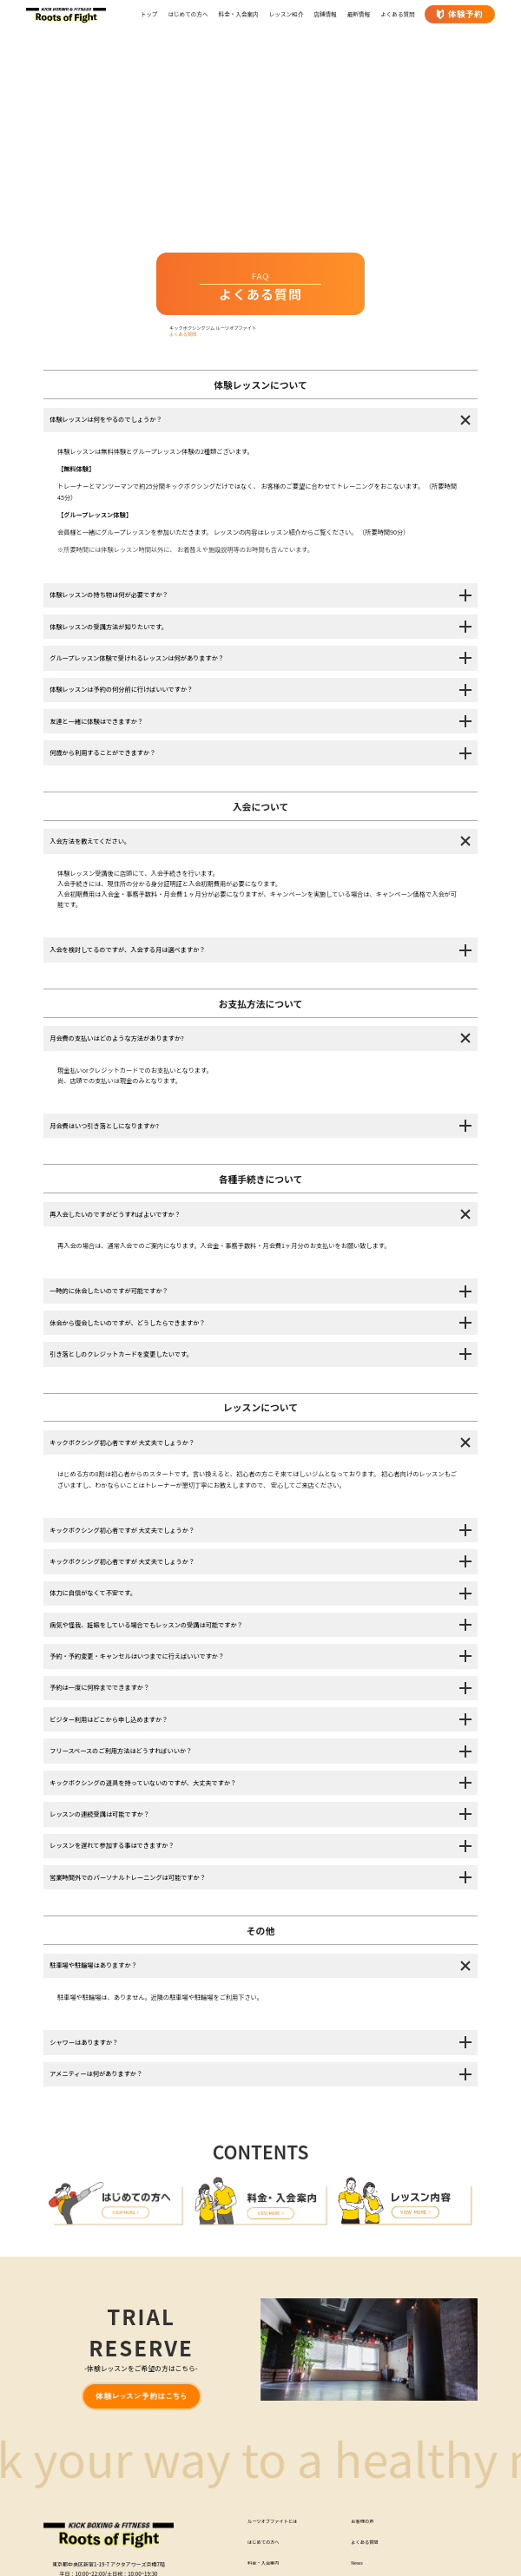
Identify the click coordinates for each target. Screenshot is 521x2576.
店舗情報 (324, 14)
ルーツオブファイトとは (276, 2525)
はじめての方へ (188, 14)
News (358, 2567)
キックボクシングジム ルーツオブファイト (219, 329)
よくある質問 (397, 14)
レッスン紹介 (286, 14)
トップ (149, 14)
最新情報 (358, 14)
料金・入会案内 (239, 14)
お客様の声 (364, 2525)
